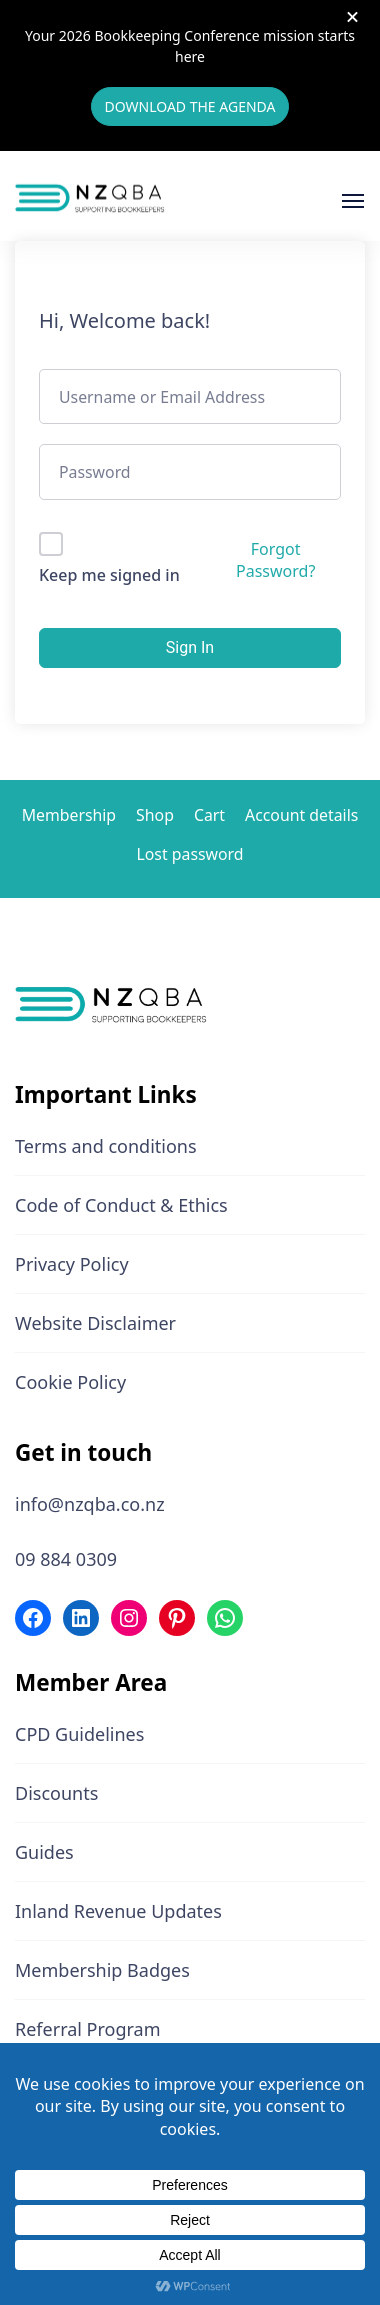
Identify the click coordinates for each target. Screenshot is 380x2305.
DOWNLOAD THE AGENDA (190, 106)
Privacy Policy (72, 1264)
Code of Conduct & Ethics (121, 1205)
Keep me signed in (109, 575)
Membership (69, 815)
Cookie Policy (70, 1382)
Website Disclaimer (95, 1323)
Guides (44, 1852)
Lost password (189, 854)
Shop (155, 815)
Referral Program (88, 2029)
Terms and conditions (106, 1146)
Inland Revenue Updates (118, 1911)
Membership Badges (102, 1970)
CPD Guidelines (79, 1734)
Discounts (56, 1793)
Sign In (190, 647)
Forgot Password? (275, 560)
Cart (209, 815)
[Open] (353, 201)
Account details (301, 815)
